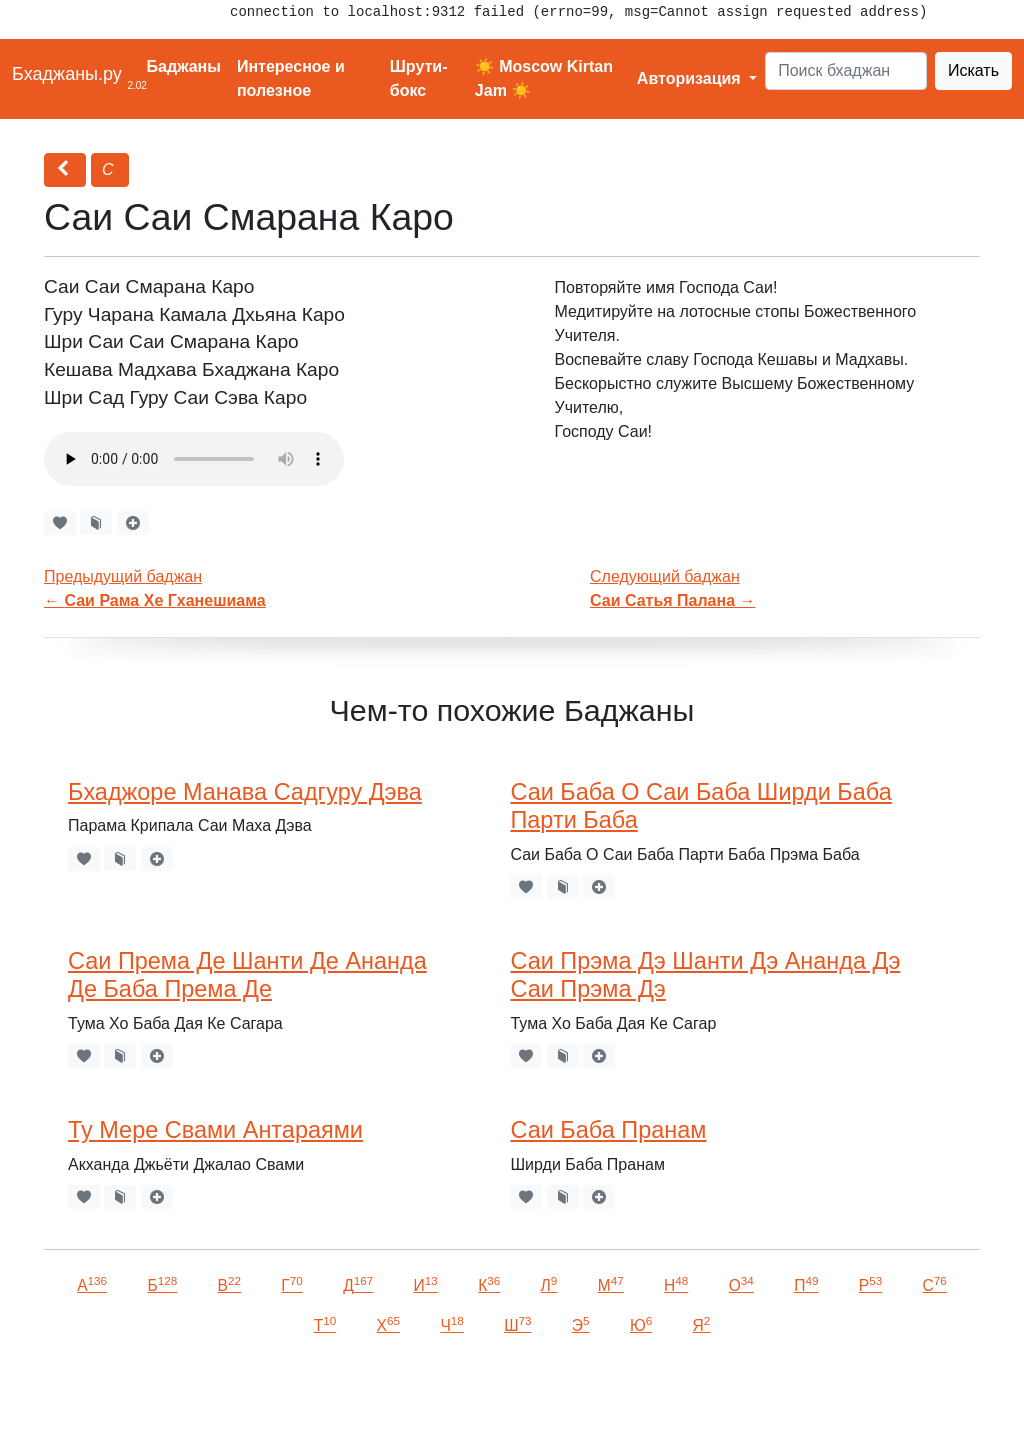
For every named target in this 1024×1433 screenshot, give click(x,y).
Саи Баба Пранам (608, 1130)
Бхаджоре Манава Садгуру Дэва (245, 792)
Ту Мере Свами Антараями (215, 1130)
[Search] (846, 71)
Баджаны (184, 66)
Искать (973, 70)
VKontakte (245, 1389)
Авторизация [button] (691, 78)
